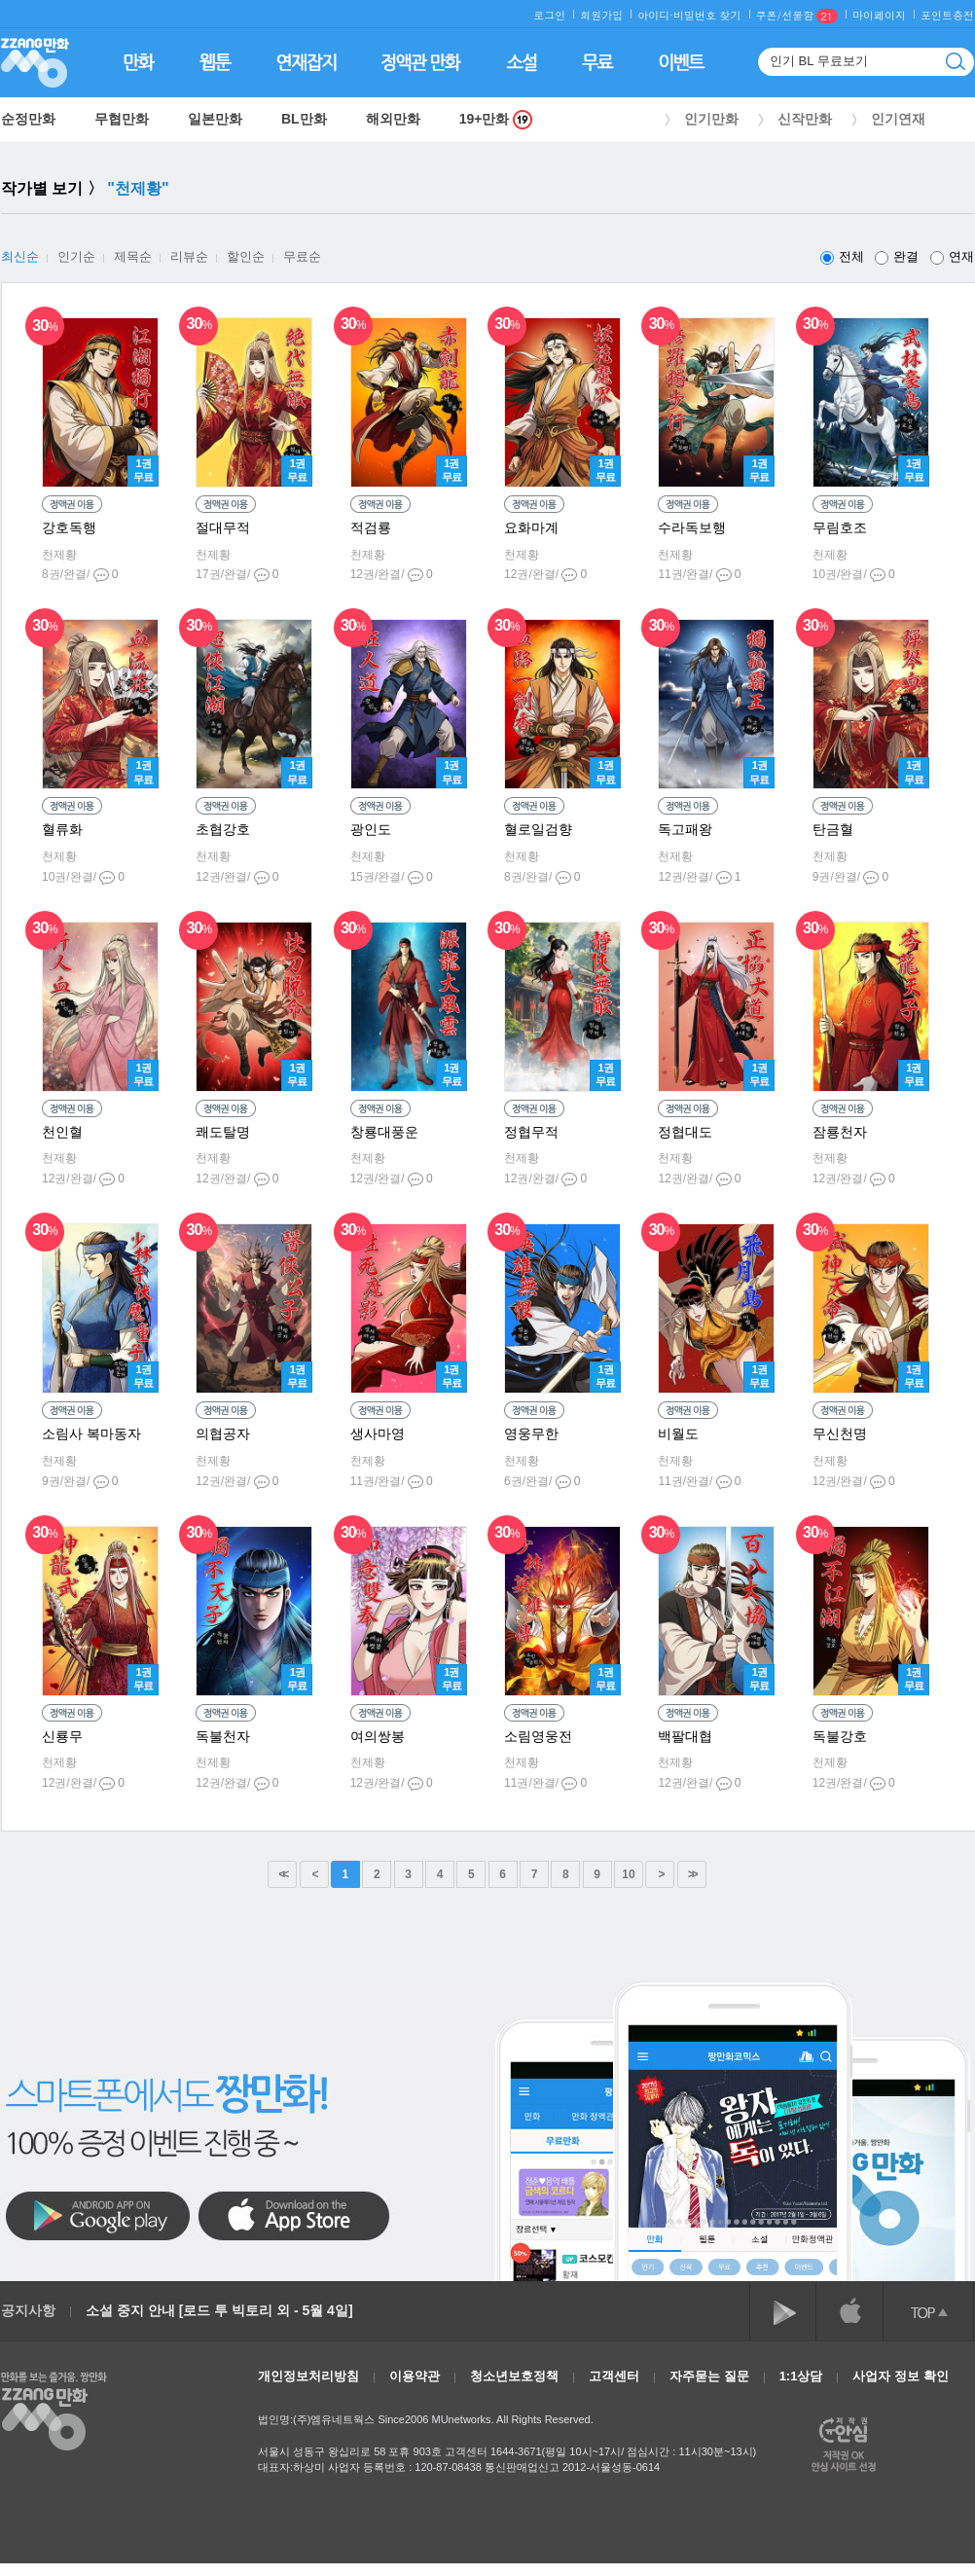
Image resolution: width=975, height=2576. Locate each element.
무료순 (302, 256)
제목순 (133, 256)
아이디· (655, 15)
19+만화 (496, 119)
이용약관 (414, 2376)
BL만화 (304, 119)
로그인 (549, 15)
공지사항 (28, 2310)
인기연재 (898, 119)
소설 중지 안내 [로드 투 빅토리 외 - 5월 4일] (219, 2310)
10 (628, 1874)
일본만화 (215, 119)
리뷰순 (189, 256)
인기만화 (711, 119)
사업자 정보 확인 (900, 2376)
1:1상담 (801, 2376)
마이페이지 (879, 15)
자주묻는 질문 (709, 2376)
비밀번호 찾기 (707, 15)
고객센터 (614, 2376)
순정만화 (28, 119)
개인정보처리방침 (308, 2376)
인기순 (76, 256)
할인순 (246, 256)
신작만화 (804, 119)
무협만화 (121, 119)
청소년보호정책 (514, 2376)
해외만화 (393, 119)
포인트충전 (947, 15)
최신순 (20, 256)
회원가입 (601, 15)
